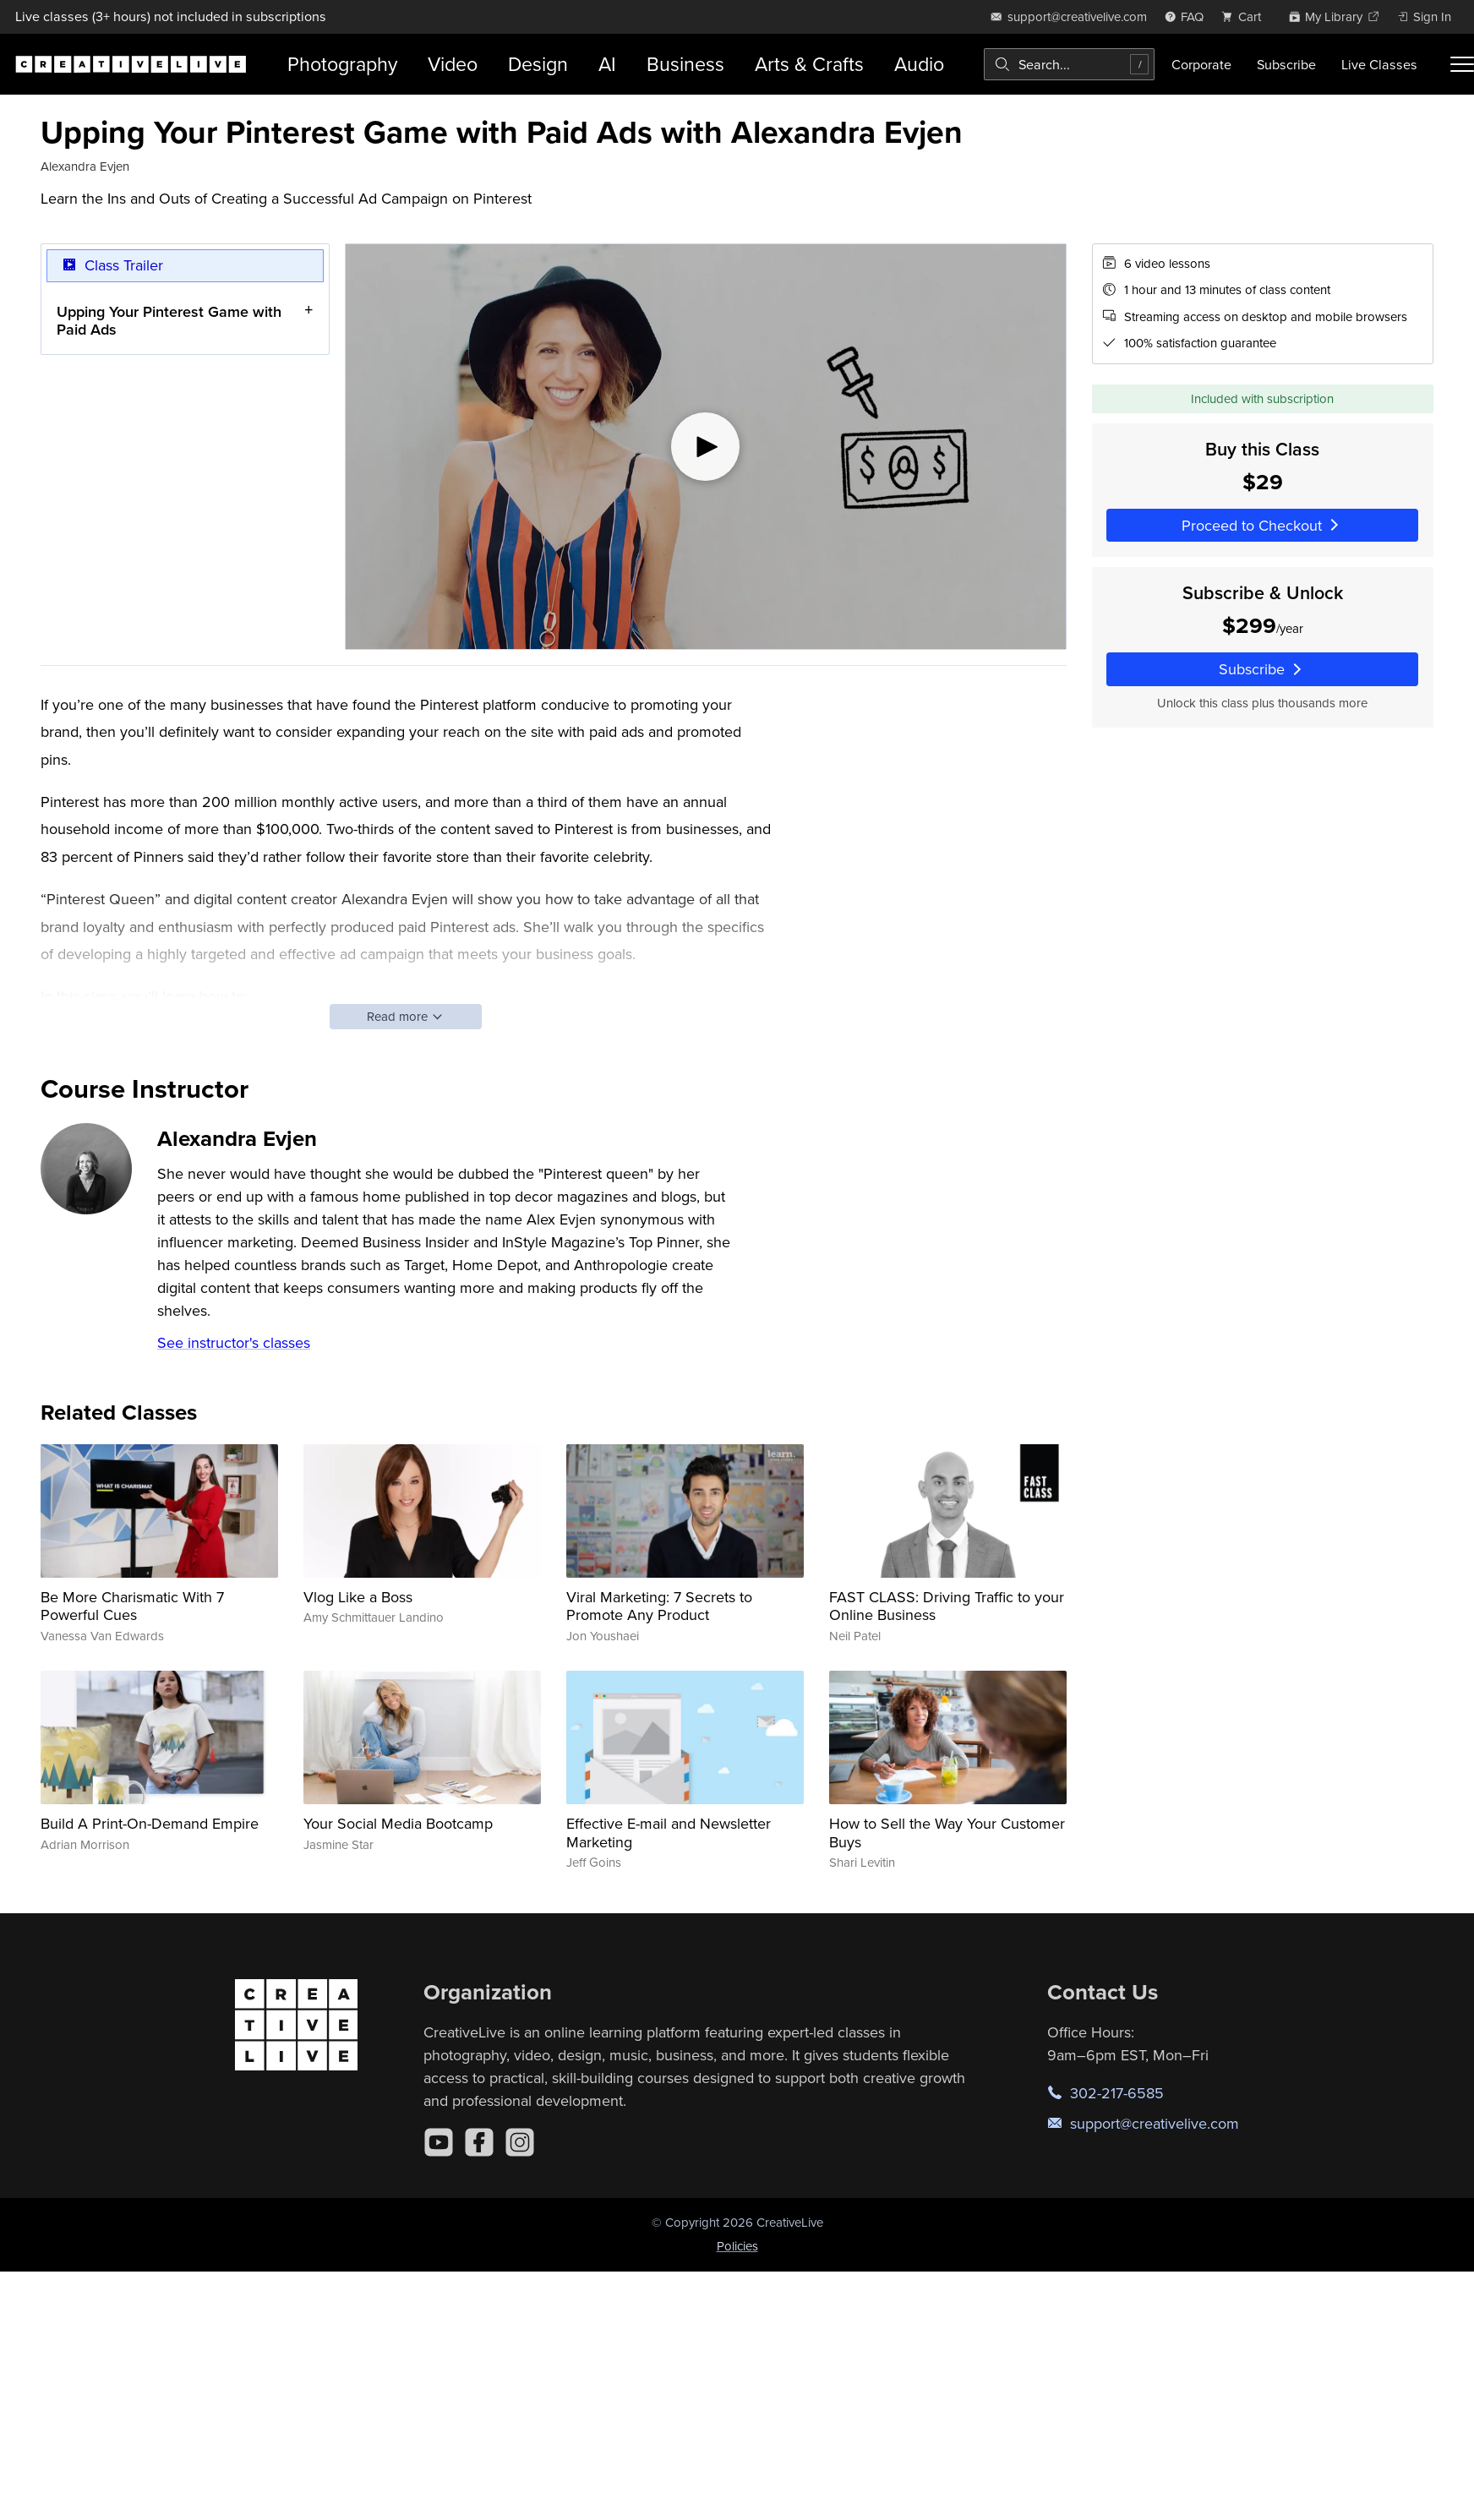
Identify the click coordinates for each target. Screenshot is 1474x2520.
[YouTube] (438, 2142)
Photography (342, 64)
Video (453, 64)
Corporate (1201, 64)
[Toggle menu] (1462, 64)
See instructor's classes (233, 1342)
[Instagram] (520, 2142)
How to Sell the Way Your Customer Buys (947, 1832)
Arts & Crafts (809, 64)
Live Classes (1379, 64)
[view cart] (1246, 16)
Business (685, 64)
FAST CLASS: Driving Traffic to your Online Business (946, 1606)
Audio (919, 64)
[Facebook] (479, 2142)
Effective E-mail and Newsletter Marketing (668, 1832)
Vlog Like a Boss (357, 1596)
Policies (737, 2246)
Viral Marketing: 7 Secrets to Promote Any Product (659, 1606)
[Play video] (706, 446)
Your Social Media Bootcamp (398, 1823)
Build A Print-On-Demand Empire (150, 1823)
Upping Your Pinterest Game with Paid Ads (169, 320)
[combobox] (1069, 64)
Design (538, 64)
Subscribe (1286, 64)
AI (607, 64)
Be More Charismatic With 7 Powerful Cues (132, 1606)
